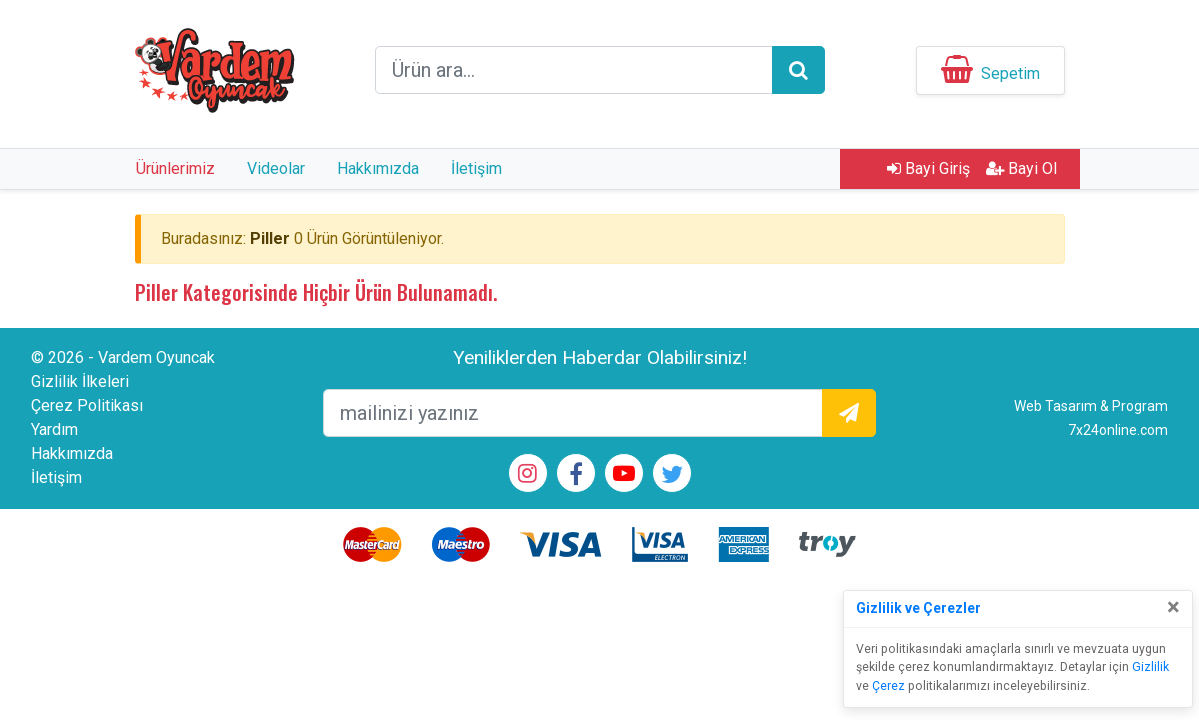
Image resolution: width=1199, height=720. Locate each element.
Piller (270, 238)
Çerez (888, 686)
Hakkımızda (378, 168)
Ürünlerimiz (175, 168)
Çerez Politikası (87, 405)
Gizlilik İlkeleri (80, 381)
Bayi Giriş (928, 168)
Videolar (276, 168)
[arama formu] (574, 70)
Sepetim (1010, 73)
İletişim (476, 168)
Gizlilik (1150, 667)
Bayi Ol (1021, 168)
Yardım (54, 429)
